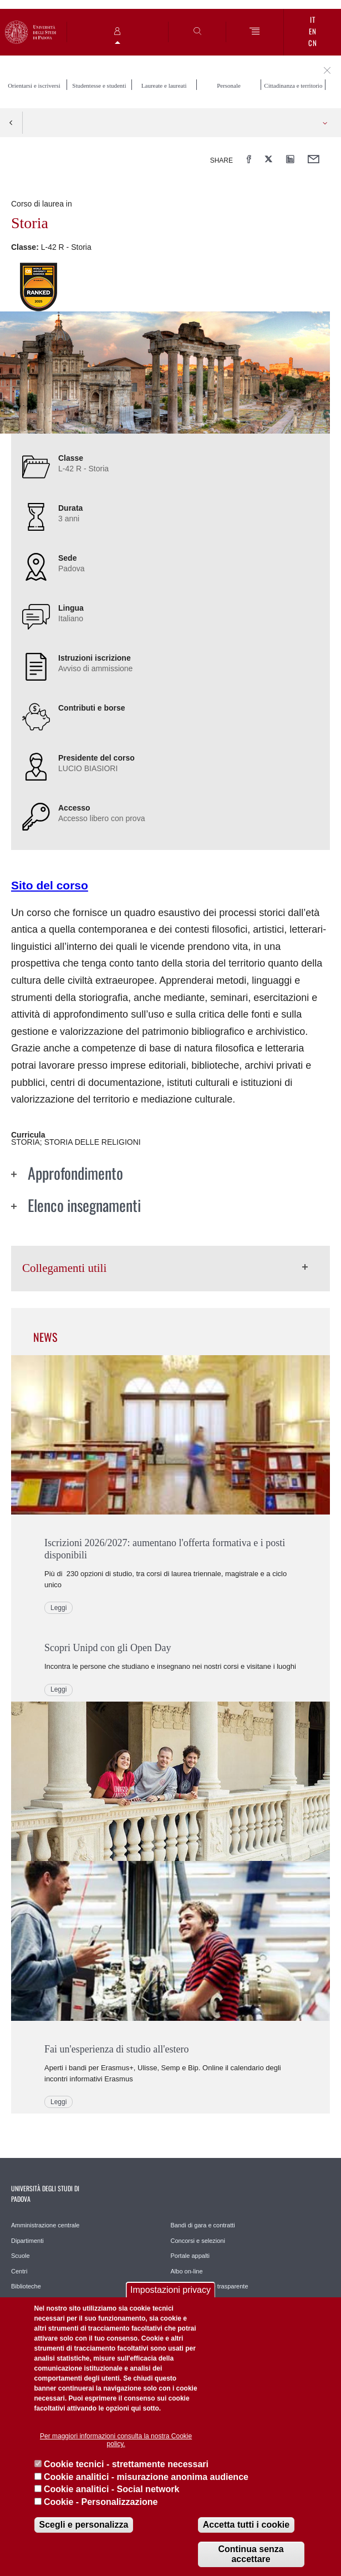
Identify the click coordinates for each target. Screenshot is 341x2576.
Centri (19, 2271)
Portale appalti (190, 2255)
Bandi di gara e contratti (203, 2225)
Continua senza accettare (250, 2554)
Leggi (58, 1608)
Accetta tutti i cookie (246, 2524)
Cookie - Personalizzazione (100, 2502)
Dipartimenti (27, 2240)
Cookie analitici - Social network (112, 2489)
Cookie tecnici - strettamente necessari (126, 2464)
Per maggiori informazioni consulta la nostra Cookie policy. (116, 2440)
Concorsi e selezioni (198, 2240)
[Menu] (255, 32)
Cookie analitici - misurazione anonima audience (146, 2477)
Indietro (11, 122)
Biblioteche (26, 2286)
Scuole (20, 2255)
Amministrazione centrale (45, 2225)
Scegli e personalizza (84, 2524)
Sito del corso (49, 885)
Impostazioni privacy (170, 2290)
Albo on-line (187, 2271)
